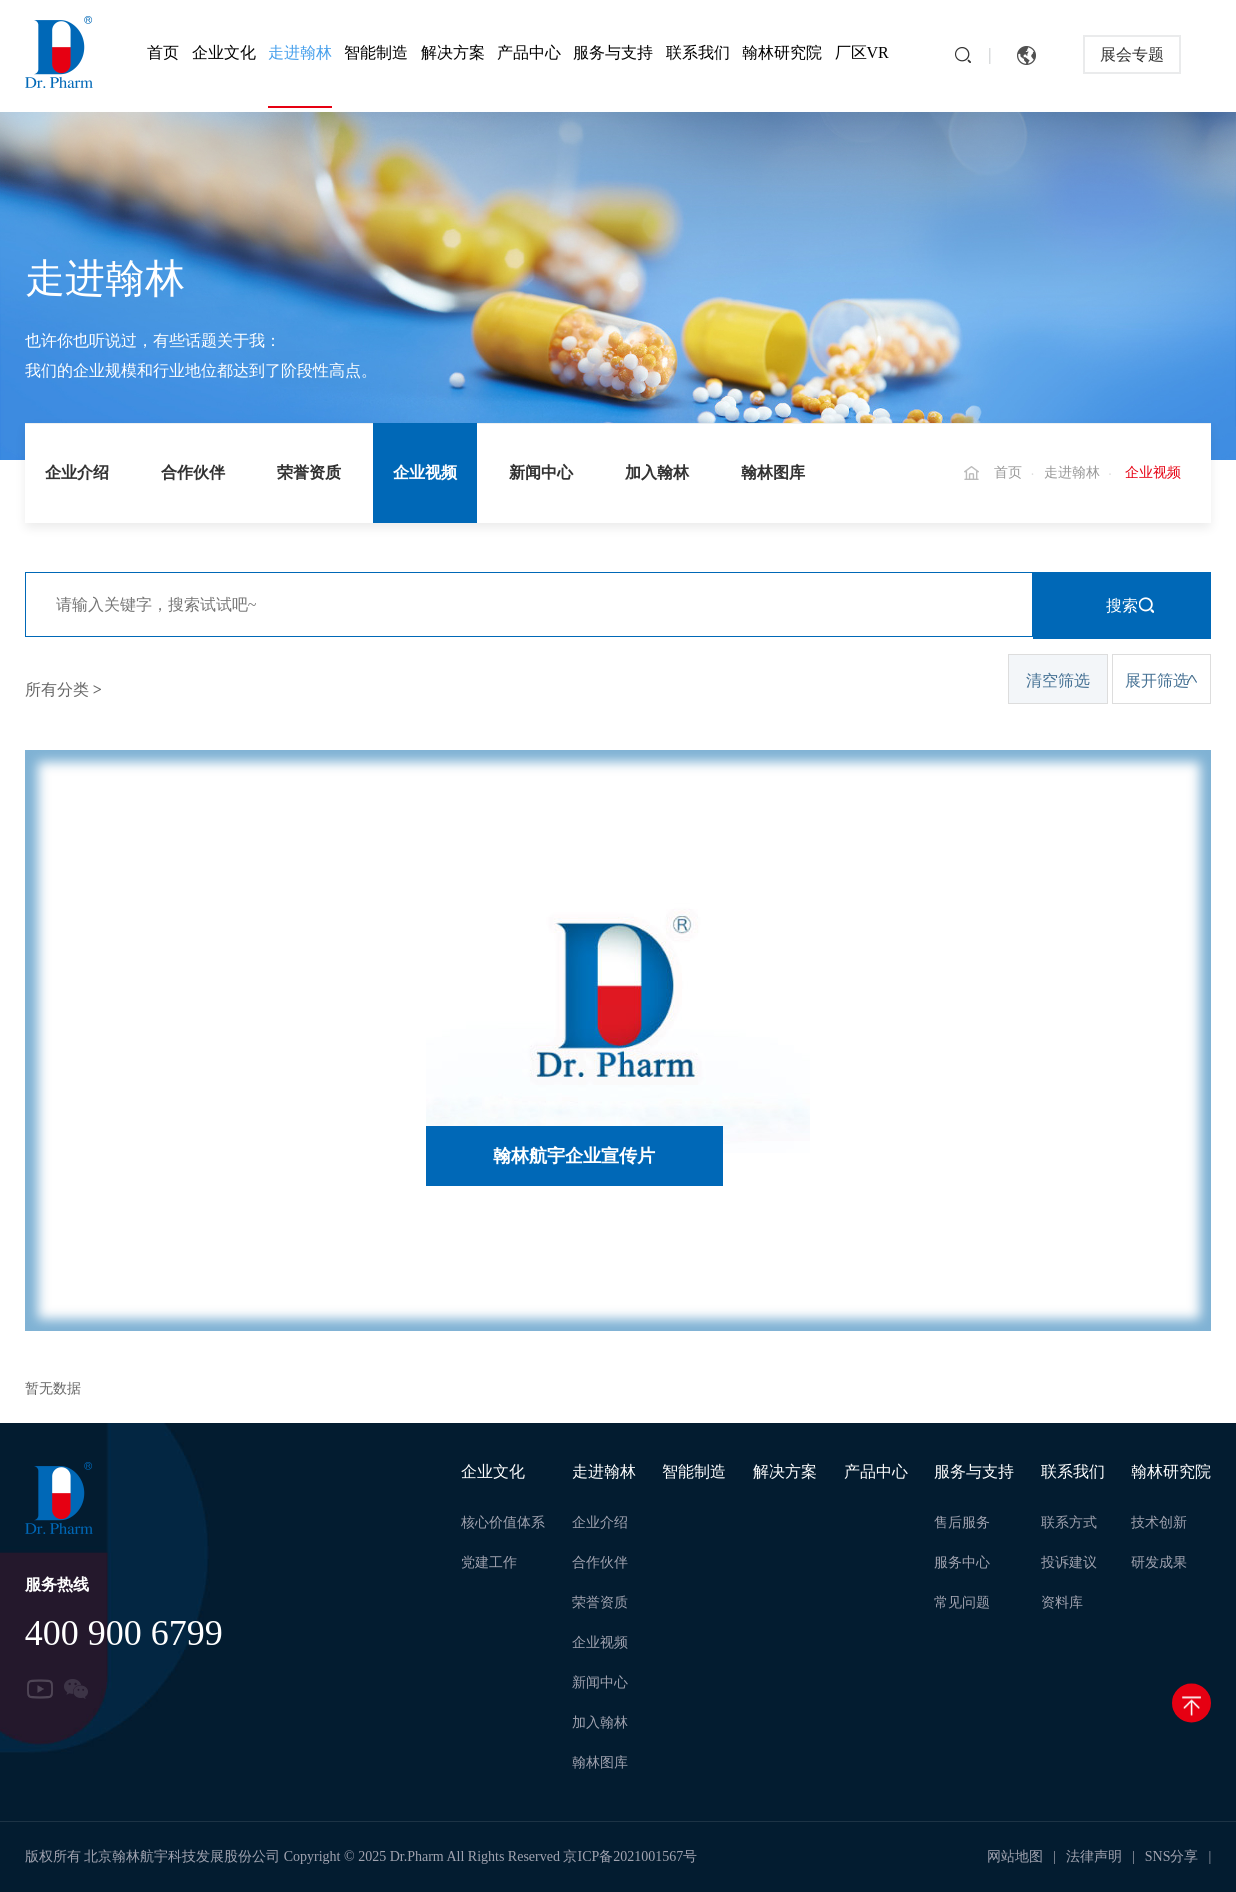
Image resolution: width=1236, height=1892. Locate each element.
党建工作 (489, 1562)
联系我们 (698, 52)
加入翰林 (657, 472)
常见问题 (962, 1602)
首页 (163, 52)
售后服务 (962, 1522)
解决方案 (453, 52)
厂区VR (862, 52)
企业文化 (224, 52)
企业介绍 (77, 472)
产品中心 (529, 52)
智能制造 (376, 52)
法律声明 (1094, 1856)
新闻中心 (541, 472)
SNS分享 (1172, 1856)
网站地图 (1015, 1856)
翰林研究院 (782, 52)
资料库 (1062, 1602)
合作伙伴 (193, 472)
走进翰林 (300, 52)
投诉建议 (1069, 1562)
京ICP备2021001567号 (630, 1856)
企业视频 (425, 472)
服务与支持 (613, 52)
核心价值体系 (503, 1522)
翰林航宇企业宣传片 (574, 1156)
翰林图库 (773, 472)
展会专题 (1132, 54)
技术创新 (1159, 1522)
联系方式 (1069, 1522)
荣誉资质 (309, 472)
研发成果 (1159, 1562)
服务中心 (962, 1562)
